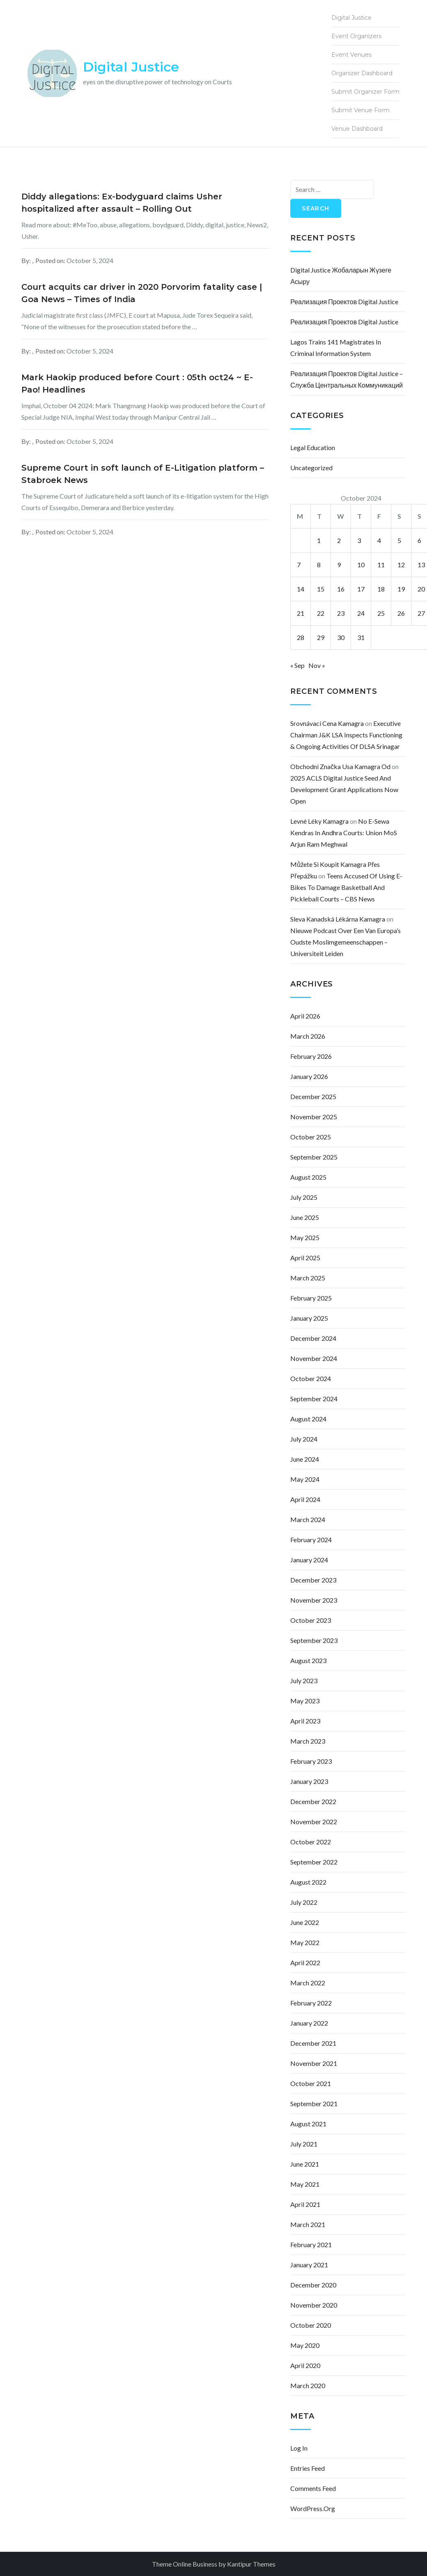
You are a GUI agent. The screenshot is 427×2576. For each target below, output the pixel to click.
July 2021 (303, 2144)
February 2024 (311, 1539)
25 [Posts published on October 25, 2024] (381, 613)
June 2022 (304, 1922)
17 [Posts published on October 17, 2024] (361, 589)
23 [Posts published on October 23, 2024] (340, 613)
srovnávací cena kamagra (327, 723)
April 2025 (305, 1257)
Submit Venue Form (360, 110)
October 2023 (310, 1620)
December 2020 (313, 2285)
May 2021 (304, 2184)
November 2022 (313, 1821)
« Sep (297, 665)
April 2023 (305, 1721)
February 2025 (311, 1298)
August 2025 (308, 1177)
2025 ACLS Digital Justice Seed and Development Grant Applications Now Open (344, 789)
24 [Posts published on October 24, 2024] (361, 613)
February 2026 (311, 1056)
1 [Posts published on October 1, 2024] (319, 540)
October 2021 (310, 2083)
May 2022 (304, 1942)
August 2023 (308, 1660)
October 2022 (310, 1842)
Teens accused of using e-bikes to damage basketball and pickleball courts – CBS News (346, 887)
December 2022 (313, 1801)
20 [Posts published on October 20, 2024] (421, 589)
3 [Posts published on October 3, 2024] (359, 540)
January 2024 (309, 1560)
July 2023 (303, 1680)
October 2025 (310, 1137)
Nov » (316, 665)
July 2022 (303, 1902)
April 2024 (305, 1499)
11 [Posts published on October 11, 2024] (381, 564)
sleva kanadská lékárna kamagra (337, 919)
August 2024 (308, 1419)
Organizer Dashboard (362, 73)
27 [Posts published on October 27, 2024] (421, 613)
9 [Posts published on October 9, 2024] (339, 564)
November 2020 (313, 2305)
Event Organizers (356, 36)
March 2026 (307, 1036)
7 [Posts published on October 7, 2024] (299, 564)
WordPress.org (312, 2508)
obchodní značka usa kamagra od (340, 766)
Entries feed (307, 2468)
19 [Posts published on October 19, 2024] (401, 589)
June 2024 (304, 1459)
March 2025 (307, 1278)
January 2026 (309, 1076)
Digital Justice (131, 67)
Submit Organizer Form (365, 91)
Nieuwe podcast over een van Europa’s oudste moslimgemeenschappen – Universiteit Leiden (345, 941)
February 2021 (311, 2244)
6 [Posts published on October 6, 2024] (419, 540)
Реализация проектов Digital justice (344, 301)
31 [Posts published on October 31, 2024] (361, 637)
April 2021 (305, 2204)
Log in (299, 2448)
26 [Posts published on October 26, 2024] (401, 613)
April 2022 (305, 1962)
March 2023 (307, 1741)
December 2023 (313, 1580)
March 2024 (307, 1519)
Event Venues (351, 54)
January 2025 (309, 1318)
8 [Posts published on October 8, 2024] (319, 564)
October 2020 (310, 2325)
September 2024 (313, 1398)
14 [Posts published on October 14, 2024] (300, 589)
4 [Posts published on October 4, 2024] (379, 540)
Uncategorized (311, 467)
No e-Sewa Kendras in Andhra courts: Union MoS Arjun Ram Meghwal (343, 832)
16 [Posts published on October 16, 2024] (340, 589)
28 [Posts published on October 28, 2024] (300, 637)
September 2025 (313, 1157)
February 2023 (311, 1761)
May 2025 (304, 1237)
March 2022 (307, 1983)
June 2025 (304, 1217)
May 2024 (304, 1479)
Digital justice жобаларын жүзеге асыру (340, 275)
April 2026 (305, 1016)
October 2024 (310, 1378)
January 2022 (309, 2023)
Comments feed (313, 2488)
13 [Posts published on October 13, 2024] (421, 564)
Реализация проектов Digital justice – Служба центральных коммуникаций (346, 379)
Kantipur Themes (251, 2564)
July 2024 (303, 1439)
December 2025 (313, 1096)
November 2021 (313, 2063)
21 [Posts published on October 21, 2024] (300, 613)
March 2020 (307, 2385)
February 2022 (311, 2003)
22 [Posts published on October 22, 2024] (320, 613)
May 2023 (304, 1701)
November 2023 (313, 1600)
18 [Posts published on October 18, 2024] (381, 589)
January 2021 (309, 2265)
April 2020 (305, 2365)
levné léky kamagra (319, 821)
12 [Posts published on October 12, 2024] (401, 564)
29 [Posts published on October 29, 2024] (320, 637)
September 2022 (313, 1862)
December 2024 (313, 1338)
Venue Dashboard (357, 128)
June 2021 (304, 2164)
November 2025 (313, 1117)
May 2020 (304, 2345)
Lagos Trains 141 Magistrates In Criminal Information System (335, 347)
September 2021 (313, 2103)
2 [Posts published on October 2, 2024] (339, 540)
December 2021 (313, 2043)
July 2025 (303, 1197)
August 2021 (308, 2124)
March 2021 (307, 2224)
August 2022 (308, 1882)
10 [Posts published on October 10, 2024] (361, 564)
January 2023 (309, 1781)
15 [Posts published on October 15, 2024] (320, 589)
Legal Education (312, 447)
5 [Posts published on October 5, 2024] (399, 540)
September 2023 (313, 1640)
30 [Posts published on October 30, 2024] (340, 637)
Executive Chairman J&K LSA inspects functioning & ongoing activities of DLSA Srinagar (346, 734)
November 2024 (313, 1358)
